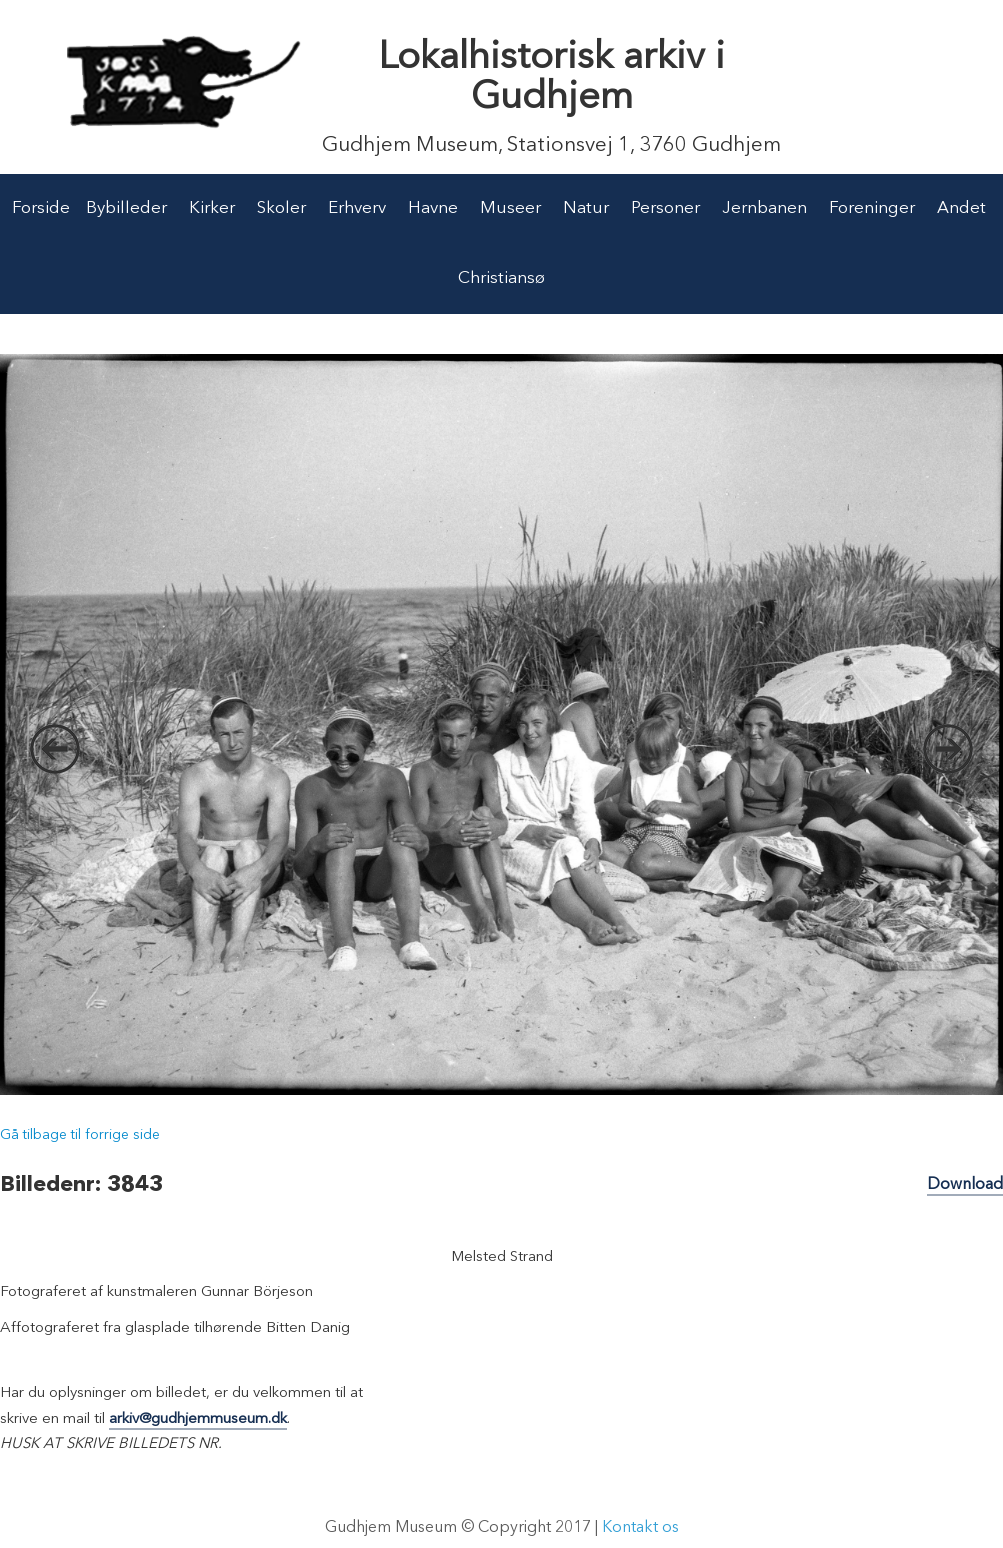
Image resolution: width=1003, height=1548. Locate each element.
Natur (586, 208)
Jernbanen (764, 208)
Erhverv (357, 208)
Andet (961, 208)
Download (965, 1185)
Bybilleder (126, 208)
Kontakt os (640, 1528)
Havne (433, 208)
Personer (665, 208)
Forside (41, 208)
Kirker (212, 208)
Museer (510, 208)
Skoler (281, 208)
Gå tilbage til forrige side (80, 1135)
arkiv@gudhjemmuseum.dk (198, 1419)
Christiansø (501, 278)
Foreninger (872, 208)
